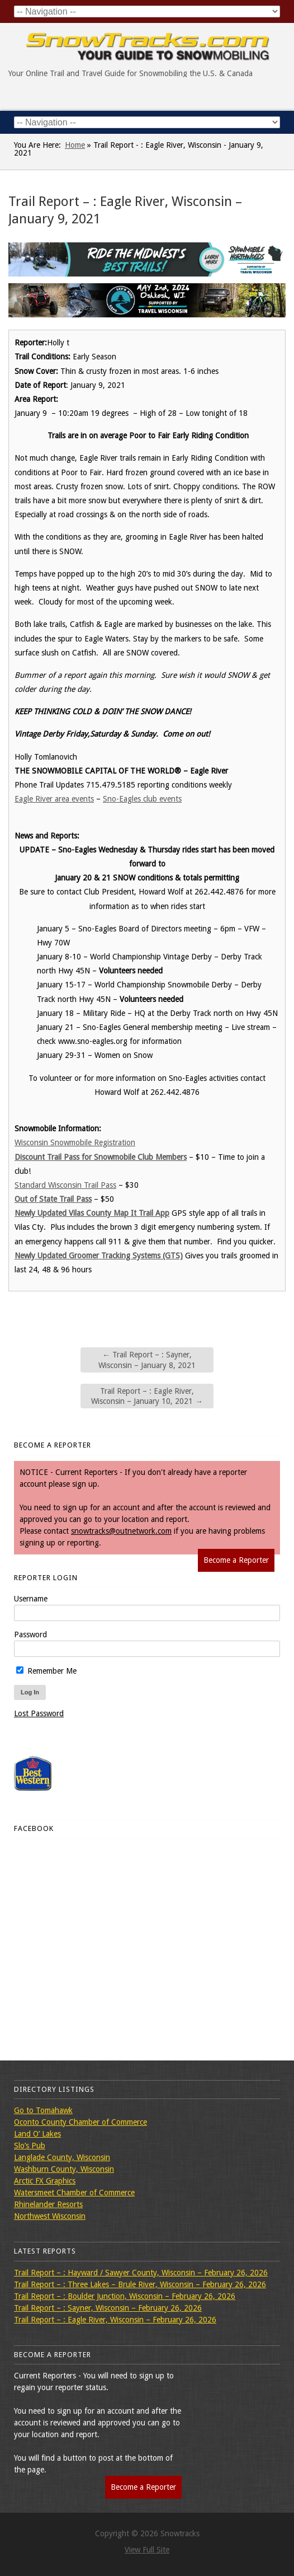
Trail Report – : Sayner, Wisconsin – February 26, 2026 (108, 2307)
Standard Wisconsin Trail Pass (65, 1185)
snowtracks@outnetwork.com (121, 1530)
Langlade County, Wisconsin (62, 2157)
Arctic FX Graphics (44, 2180)
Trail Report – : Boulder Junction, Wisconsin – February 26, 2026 (124, 2296)
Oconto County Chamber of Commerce (80, 2122)
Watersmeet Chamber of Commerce (74, 2192)
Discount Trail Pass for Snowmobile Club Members (101, 1157)
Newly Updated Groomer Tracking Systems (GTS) (99, 1255)
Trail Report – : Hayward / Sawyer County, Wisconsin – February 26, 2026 (141, 2272)
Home (75, 144)
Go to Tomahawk (43, 2110)
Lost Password (39, 1713)
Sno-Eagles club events (142, 798)
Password (30, 1634)
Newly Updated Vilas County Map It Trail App (92, 1213)
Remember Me (46, 1670)
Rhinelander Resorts (48, 2204)
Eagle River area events (54, 798)
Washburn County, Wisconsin (64, 2169)
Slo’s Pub (29, 2145)
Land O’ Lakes (37, 2133)
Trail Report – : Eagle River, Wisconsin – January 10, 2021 (147, 1396)
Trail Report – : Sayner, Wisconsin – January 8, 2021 (147, 1359)
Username (31, 1598)
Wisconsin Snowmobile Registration (75, 1142)
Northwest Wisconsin (50, 2216)
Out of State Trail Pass (53, 1199)
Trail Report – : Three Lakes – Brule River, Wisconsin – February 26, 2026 (140, 2284)
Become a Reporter (236, 1560)
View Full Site (147, 2549)
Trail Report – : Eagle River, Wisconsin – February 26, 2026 (115, 2319)
